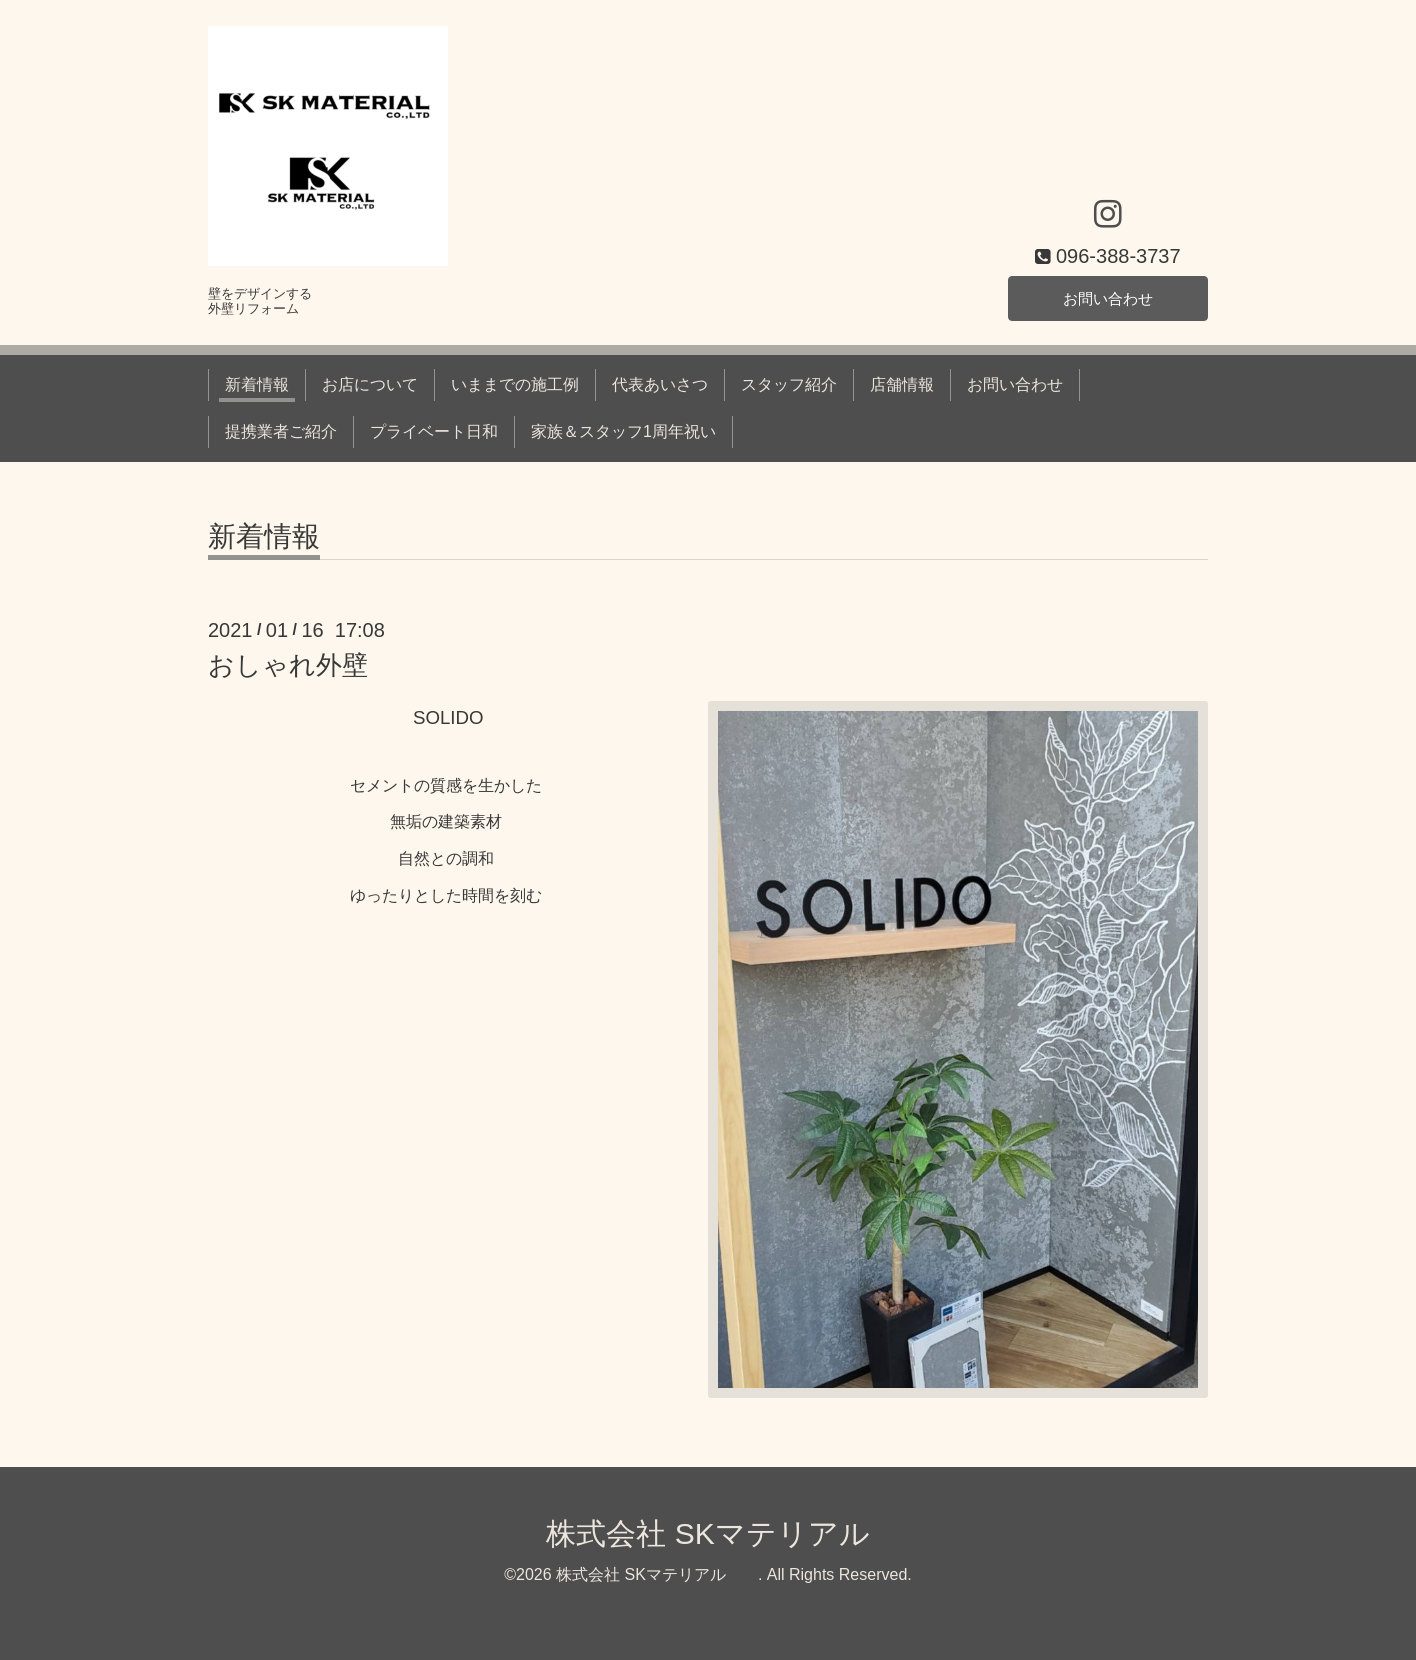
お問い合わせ (1108, 296)
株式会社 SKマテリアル (737, 1533)
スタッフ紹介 (789, 384)
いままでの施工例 (515, 384)
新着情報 (257, 384)
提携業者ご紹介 (281, 431)
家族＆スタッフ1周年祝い (623, 431)
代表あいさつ (660, 384)
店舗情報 (902, 384)
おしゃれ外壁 (288, 665)
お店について (370, 384)
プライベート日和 (434, 431)
